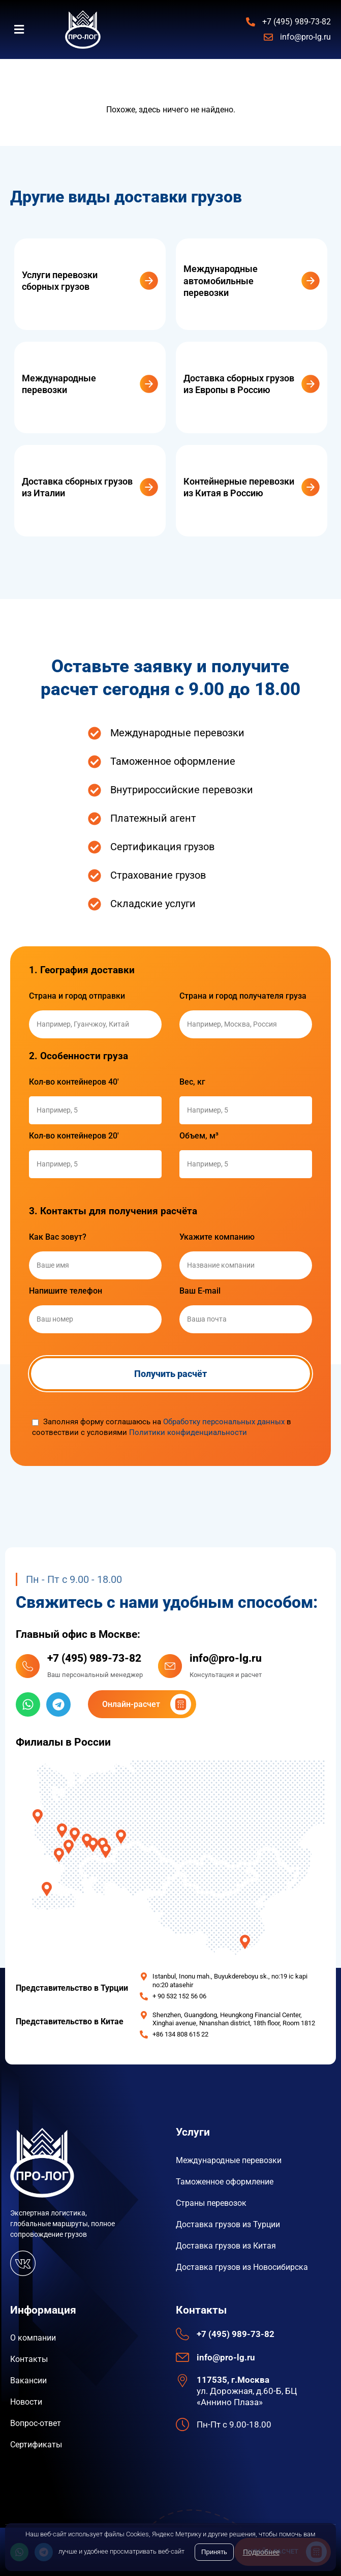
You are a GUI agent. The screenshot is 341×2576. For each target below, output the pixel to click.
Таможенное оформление (224, 2181)
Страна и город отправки (77, 996)
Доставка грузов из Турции (228, 2224)
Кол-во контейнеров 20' (74, 1136)
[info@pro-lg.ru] (170, 1666)
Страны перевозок (211, 2203)
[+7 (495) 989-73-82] (28, 1666)
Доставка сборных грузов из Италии (77, 487)
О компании (33, 2338)
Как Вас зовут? (57, 1237)
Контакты (29, 2359)
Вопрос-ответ (35, 2423)
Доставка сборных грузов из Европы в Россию (238, 384)
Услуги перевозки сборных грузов (60, 280)
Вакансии (28, 2380)
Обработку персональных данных (224, 1421)
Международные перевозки (59, 384)
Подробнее (261, 2552)
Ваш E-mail (200, 1291)
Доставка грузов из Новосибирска (242, 2267)
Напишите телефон (65, 1291)
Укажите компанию (217, 1237)
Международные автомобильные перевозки (220, 280)
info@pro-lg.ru (226, 1658)
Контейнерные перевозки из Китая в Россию (238, 487)
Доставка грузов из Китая (226, 2246)
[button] (25, 29)
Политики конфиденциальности (188, 1432)
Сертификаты (36, 2444)
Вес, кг (192, 1082)
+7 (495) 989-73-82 (94, 1658)
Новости (26, 2402)
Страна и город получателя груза (242, 996)
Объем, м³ (199, 1136)
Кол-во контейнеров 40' (74, 1082)
